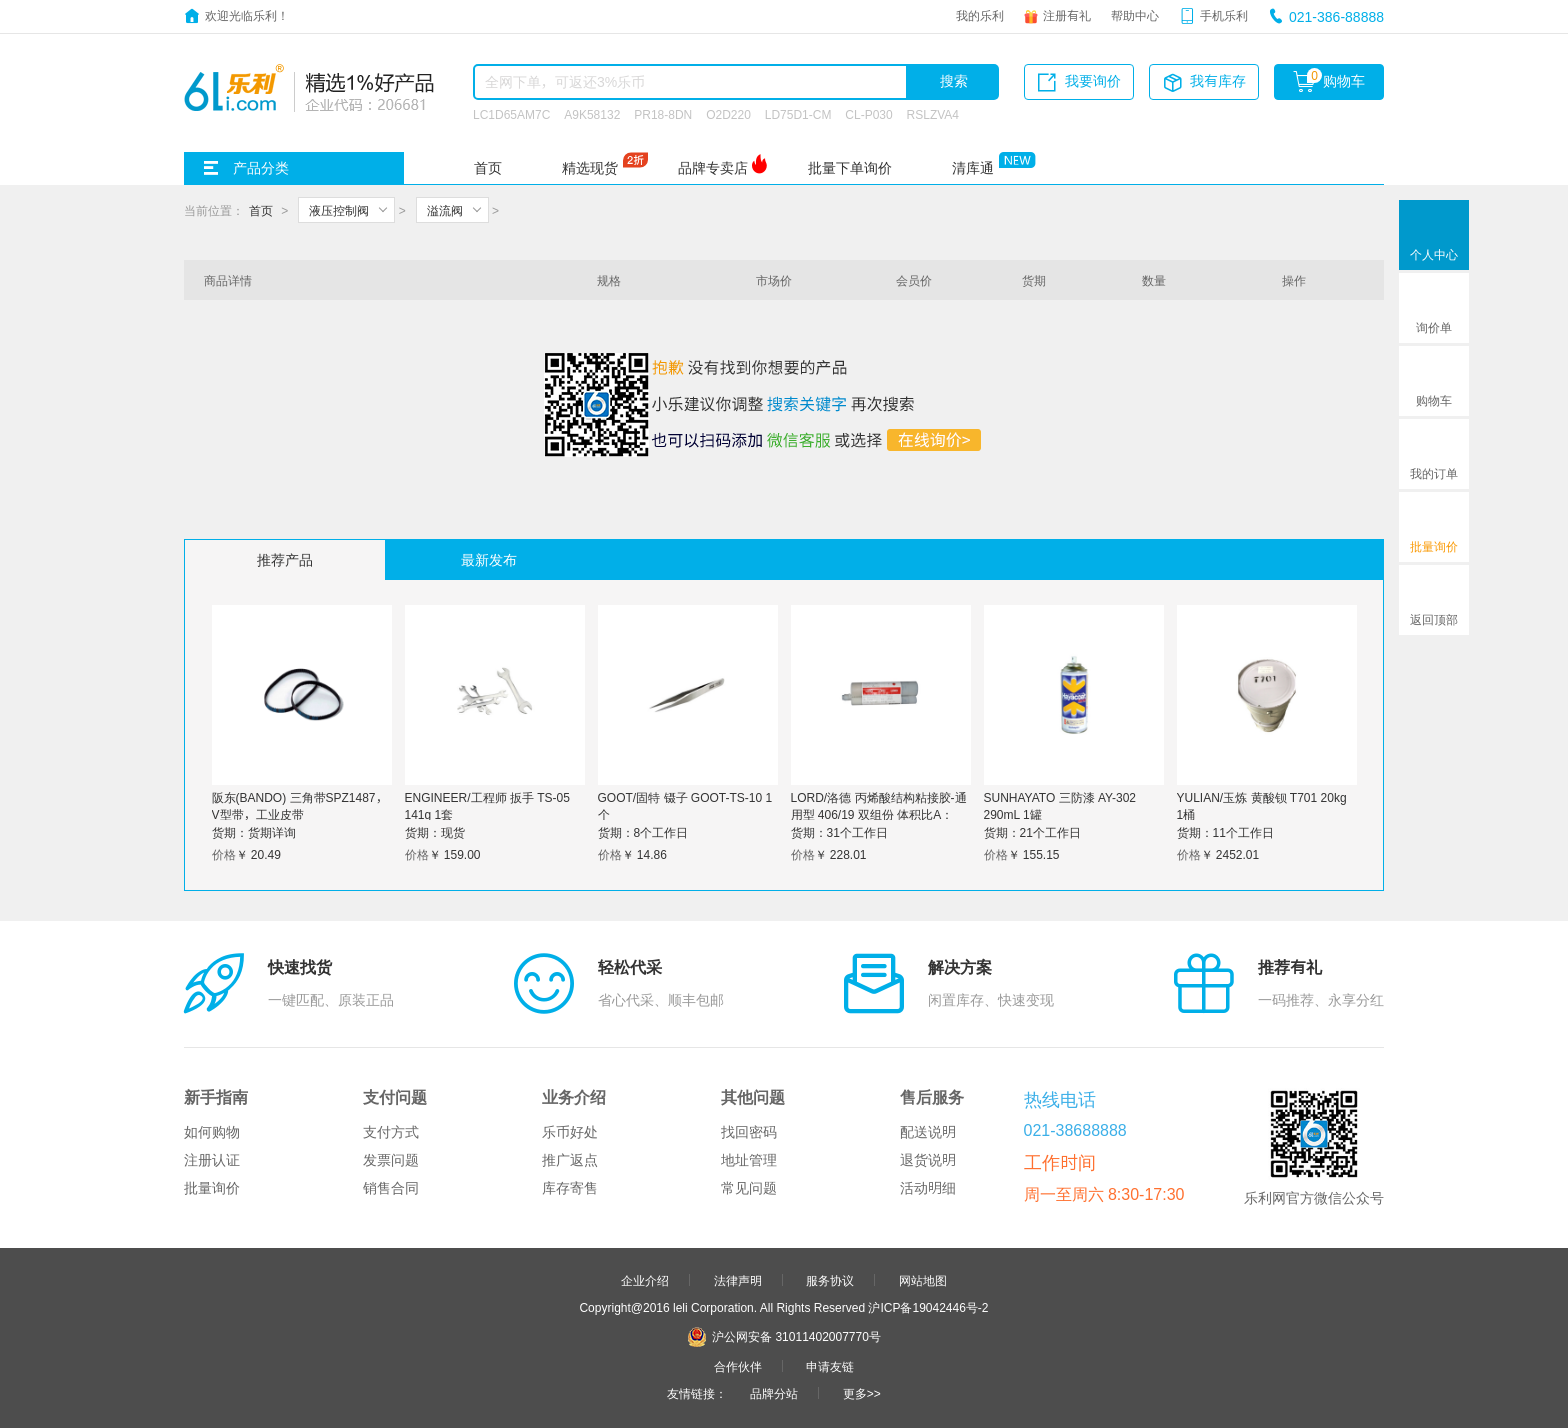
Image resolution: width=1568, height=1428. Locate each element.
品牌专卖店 (713, 168)
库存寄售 (570, 1188)
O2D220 (728, 114)
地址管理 (749, 1160)
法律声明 (738, 1280)
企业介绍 (645, 1280)
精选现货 (590, 168)
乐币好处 (570, 1132)
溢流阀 (445, 210)
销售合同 (391, 1188)
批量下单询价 (850, 168)
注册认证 (212, 1160)
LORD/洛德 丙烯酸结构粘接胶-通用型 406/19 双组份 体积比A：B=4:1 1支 (879, 814)
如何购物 (212, 1132)
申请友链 (830, 1366)
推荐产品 (285, 560)
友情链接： (697, 1393)
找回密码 (749, 1132)
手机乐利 (1224, 15)
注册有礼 (1067, 15)
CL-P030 (868, 114)
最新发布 (489, 560)
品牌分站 (774, 1393)
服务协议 (830, 1280)
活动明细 (928, 1188)
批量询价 (212, 1188)
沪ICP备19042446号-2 (928, 1307)
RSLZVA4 (933, 114)
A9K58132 (592, 114)
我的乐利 (980, 15)
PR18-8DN (663, 114)
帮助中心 (1135, 15)
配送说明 (928, 1132)
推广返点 (570, 1160)
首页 (488, 168)
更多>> (862, 1393)
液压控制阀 (339, 210)
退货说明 (928, 1160)
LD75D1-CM (798, 114)
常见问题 (749, 1188)
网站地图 (923, 1280)
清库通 (973, 168)
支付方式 (391, 1132)
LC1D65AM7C (511, 114)
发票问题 (391, 1160)
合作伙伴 (738, 1366)
